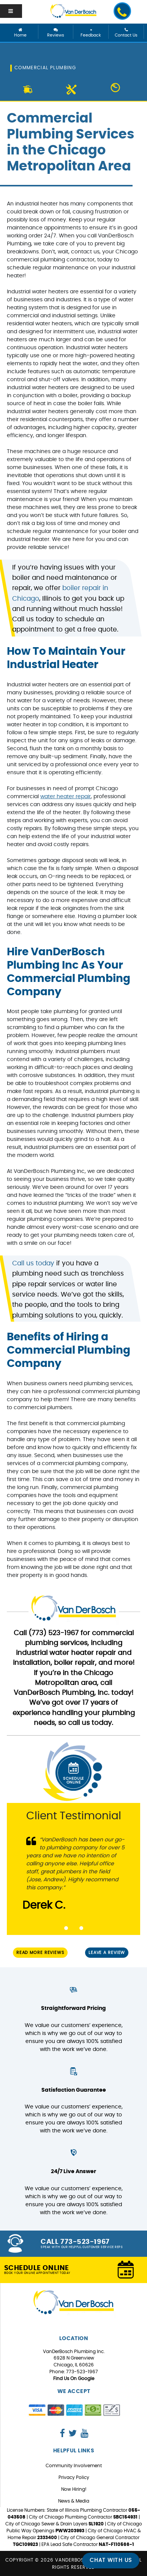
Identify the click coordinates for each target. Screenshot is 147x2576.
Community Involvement (74, 2465)
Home (20, 32)
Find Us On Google (73, 2378)
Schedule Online (73, 1771)
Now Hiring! (74, 2489)
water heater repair (65, 796)
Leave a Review (107, 1953)
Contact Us (126, 32)
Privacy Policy (73, 2477)
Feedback (91, 32)
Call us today (33, 1263)
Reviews (56, 32)
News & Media (73, 2501)
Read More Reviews (40, 1953)
